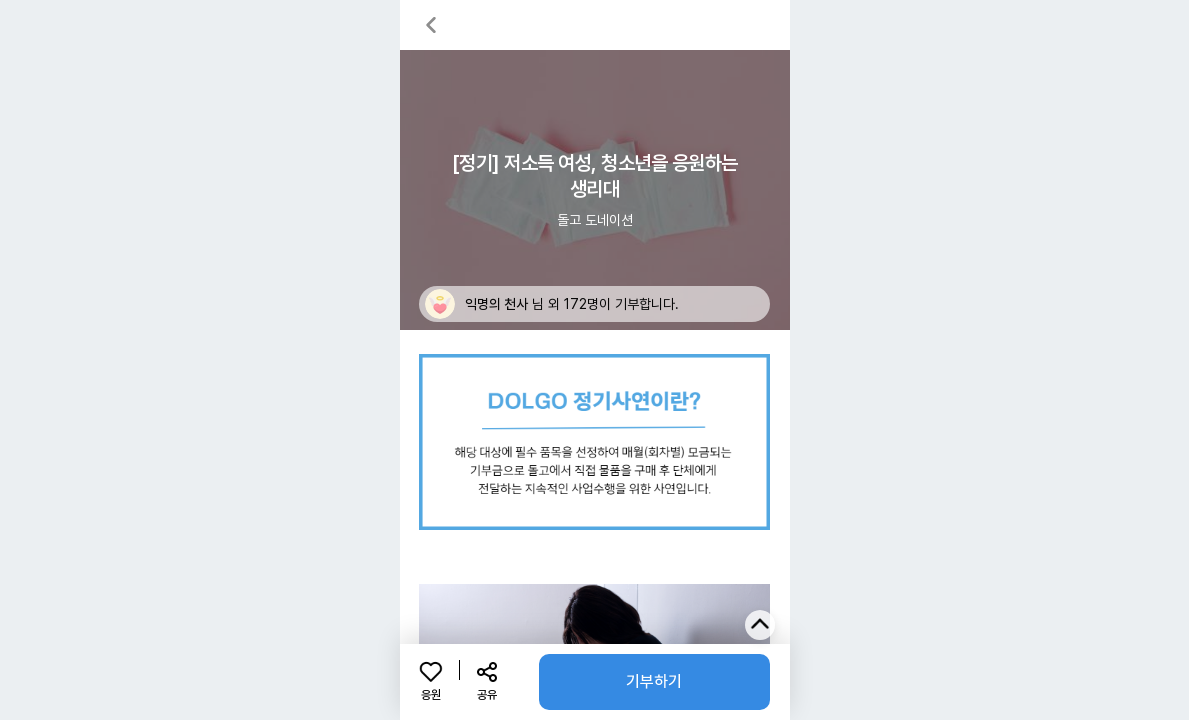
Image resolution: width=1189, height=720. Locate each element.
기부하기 (654, 681)
